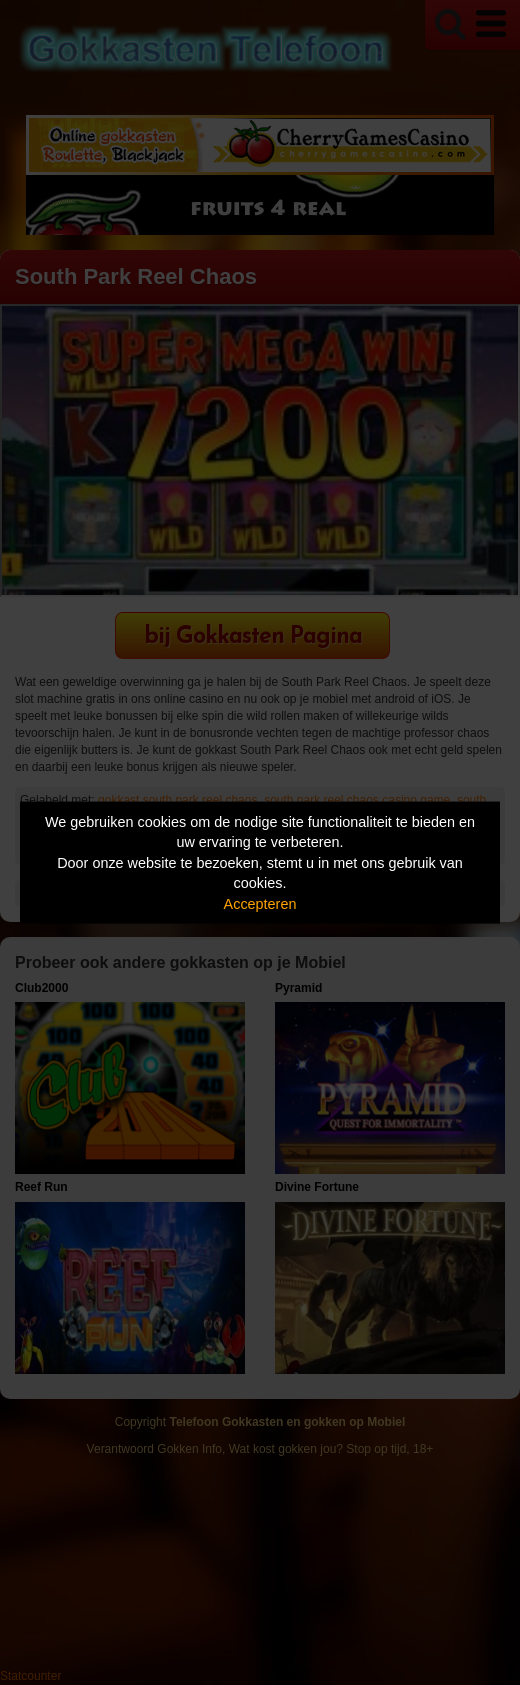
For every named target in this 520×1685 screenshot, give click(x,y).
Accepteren (260, 903)
